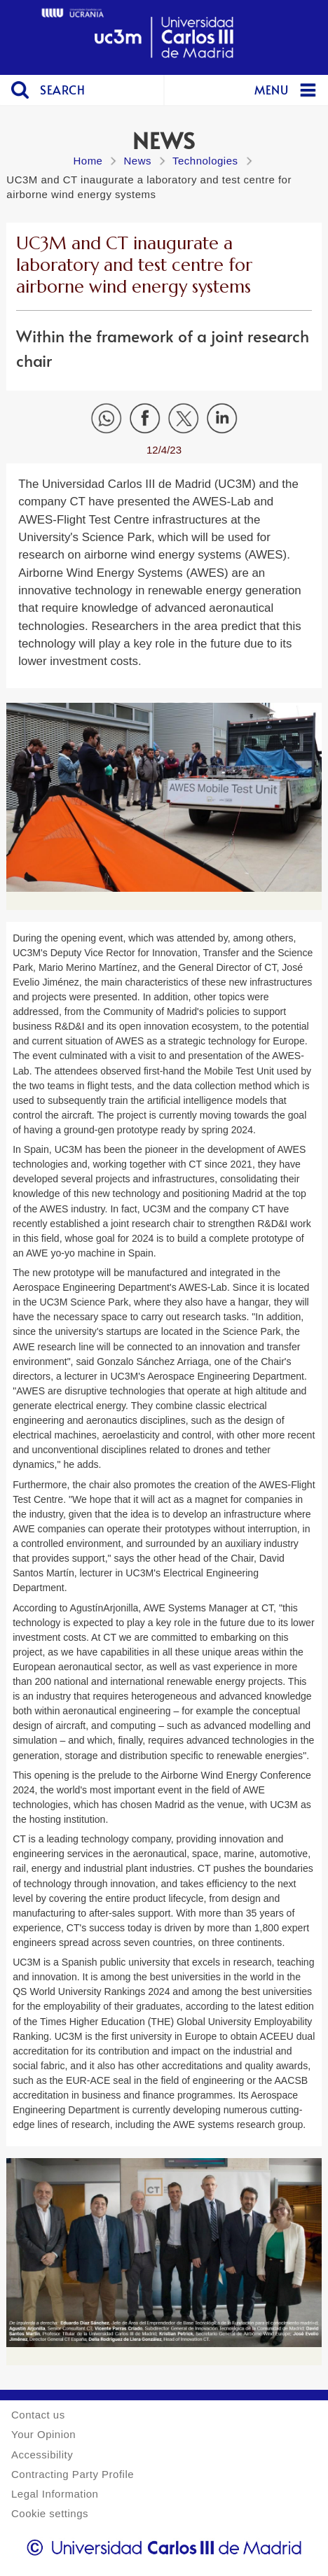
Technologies (205, 161)
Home (87, 161)
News (137, 161)
